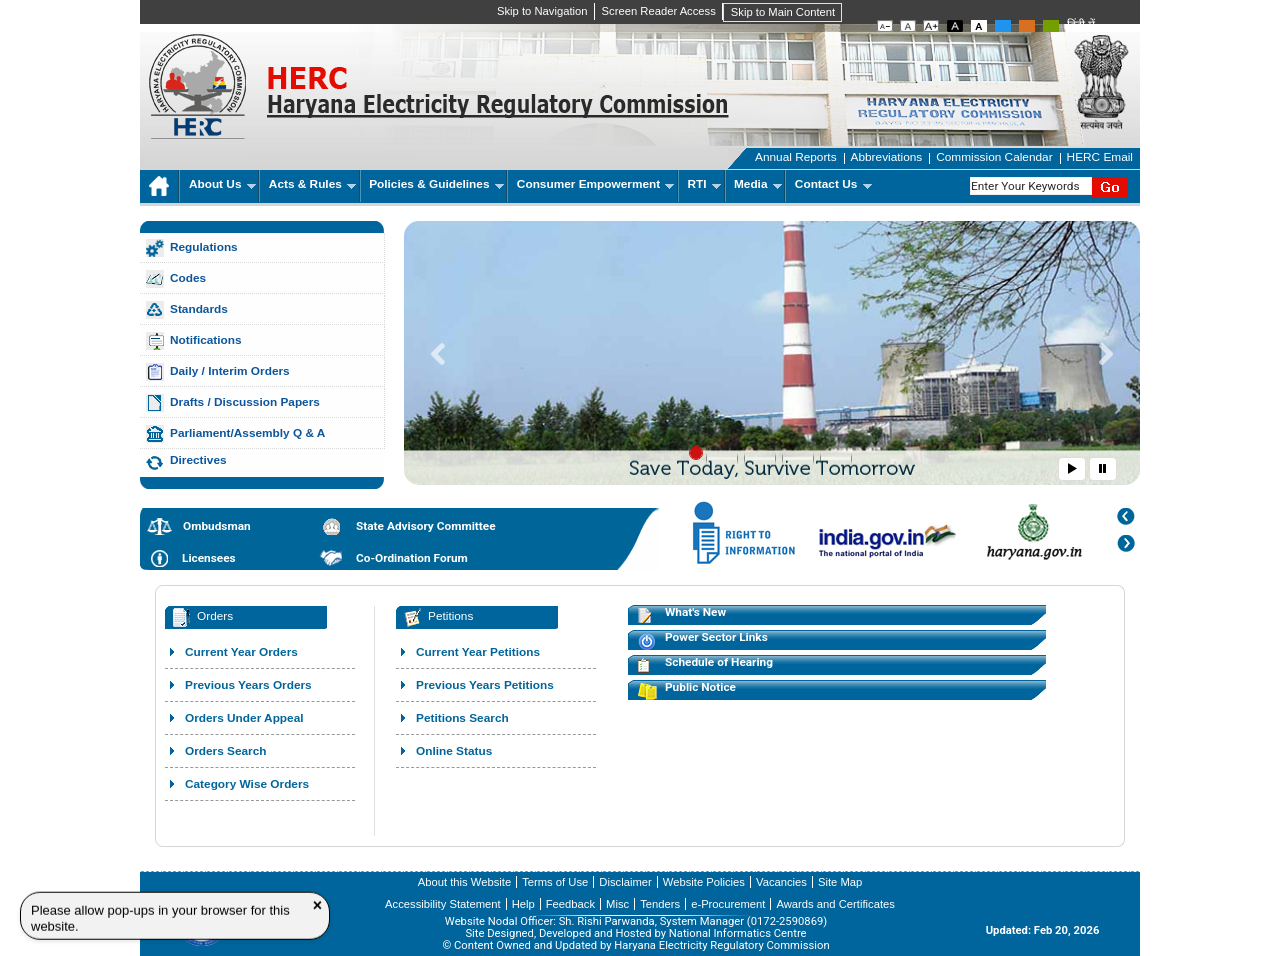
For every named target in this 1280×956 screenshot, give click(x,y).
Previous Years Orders (248, 685)
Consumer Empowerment (595, 184)
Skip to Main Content (783, 12)
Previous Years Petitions (485, 685)
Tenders (660, 904)
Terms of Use (555, 882)
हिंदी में (1081, 25)
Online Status (454, 751)
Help (523, 904)
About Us (222, 184)
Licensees (209, 558)
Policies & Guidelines (436, 184)
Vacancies (781, 882)
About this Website (464, 882)
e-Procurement (728, 904)
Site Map (840, 882)
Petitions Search (462, 718)
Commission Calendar (994, 157)
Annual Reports (796, 157)
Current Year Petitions (478, 652)
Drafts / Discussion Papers (245, 402)
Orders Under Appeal (244, 718)
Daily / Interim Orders (230, 371)
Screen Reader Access (659, 11)
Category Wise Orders (247, 784)
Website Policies (704, 882)
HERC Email (1100, 157)
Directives (198, 460)
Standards (199, 309)
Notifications (206, 340)
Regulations (204, 247)
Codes (188, 278)
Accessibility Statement (443, 904)
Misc (617, 904)
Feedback (570, 904)
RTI (704, 184)
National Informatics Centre (738, 933)
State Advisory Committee (426, 526)
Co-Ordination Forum (412, 558)
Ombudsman (217, 526)
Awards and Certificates (835, 904)
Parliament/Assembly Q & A (247, 433)
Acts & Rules (312, 184)
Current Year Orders (241, 652)
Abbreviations (887, 157)
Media (758, 184)
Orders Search (226, 751)
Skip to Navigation (542, 11)
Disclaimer (625, 882)
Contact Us (833, 184)
